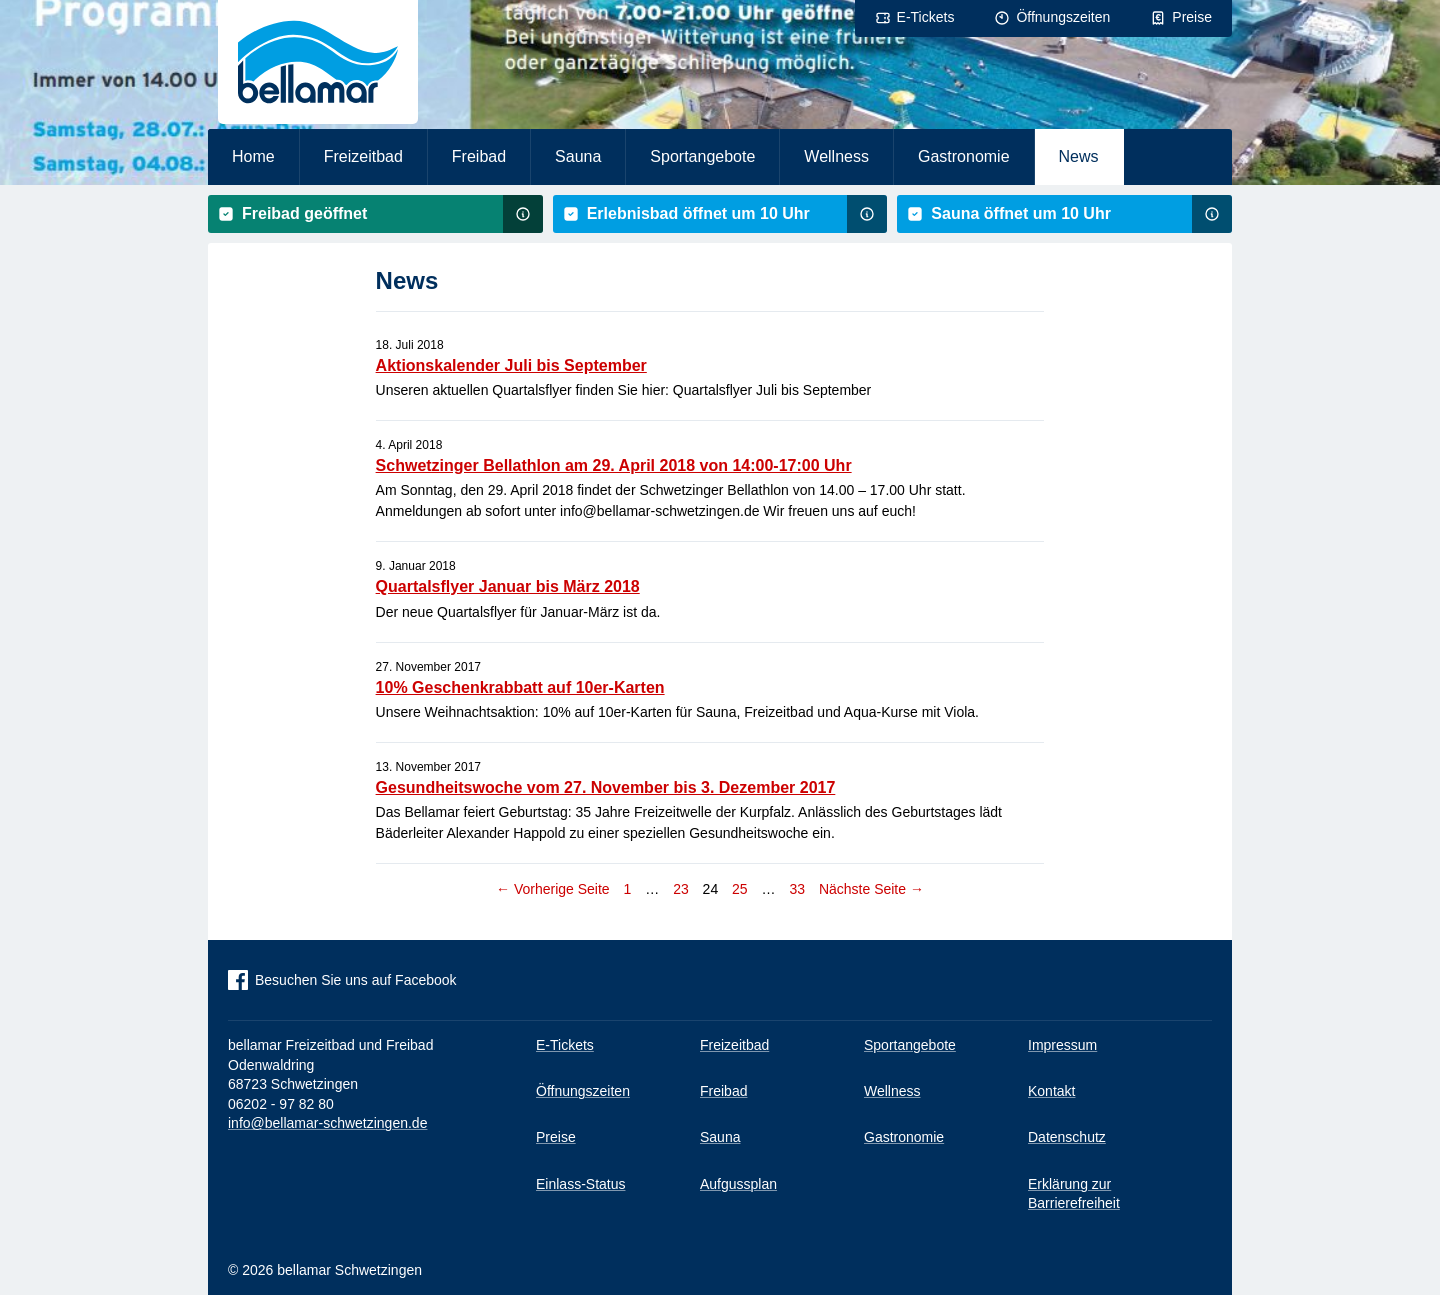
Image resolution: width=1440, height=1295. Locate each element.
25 (737, 888)
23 (678, 888)
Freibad (479, 156)
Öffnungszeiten (1063, 17)
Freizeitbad (363, 156)
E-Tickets (926, 17)
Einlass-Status (580, 1184)
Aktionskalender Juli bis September (511, 365)
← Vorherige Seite (553, 889)
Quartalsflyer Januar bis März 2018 (508, 586)
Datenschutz (1067, 1137)
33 (794, 888)
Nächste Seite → (871, 889)
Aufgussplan (738, 1184)
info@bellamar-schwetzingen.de (327, 1123)
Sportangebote (702, 156)
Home (253, 156)
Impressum (1062, 1045)
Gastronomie (964, 156)
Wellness (836, 156)
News (1079, 156)
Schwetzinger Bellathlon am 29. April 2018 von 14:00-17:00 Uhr (614, 465)
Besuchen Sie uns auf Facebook (356, 980)
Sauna (578, 156)
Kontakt (1051, 1091)
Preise (1192, 17)
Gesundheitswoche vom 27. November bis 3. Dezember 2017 (606, 787)
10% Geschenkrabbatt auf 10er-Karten (520, 687)
